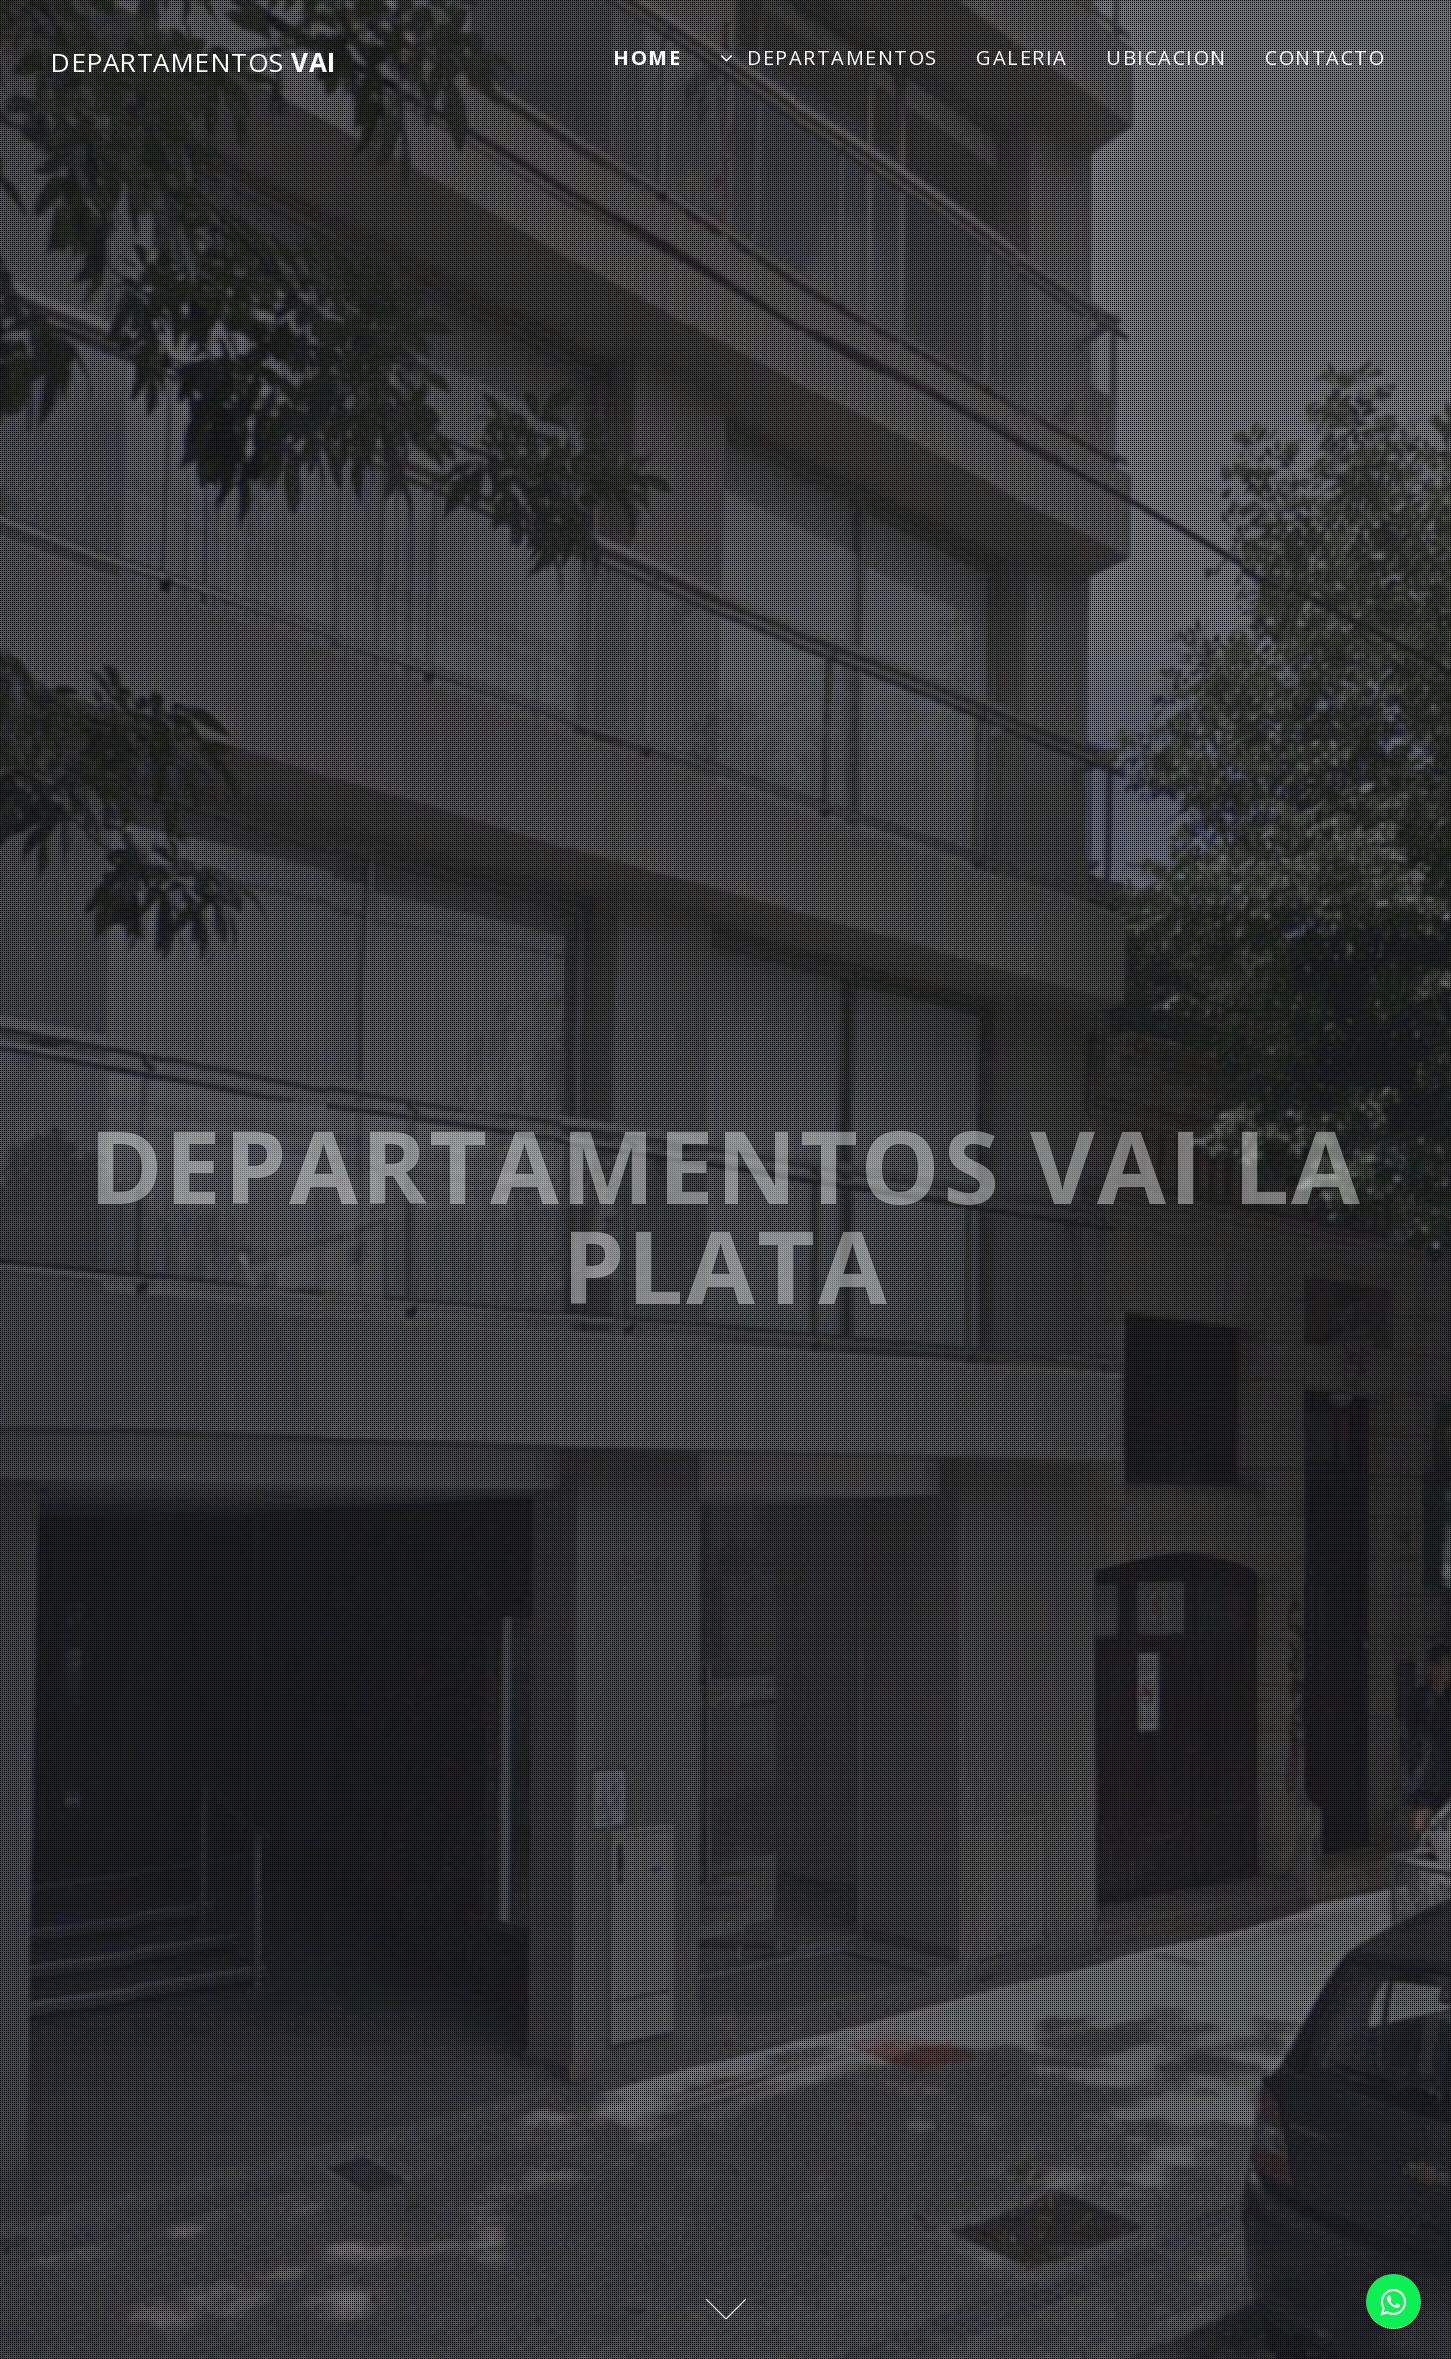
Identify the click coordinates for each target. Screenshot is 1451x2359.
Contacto (1325, 57)
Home (647, 57)
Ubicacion (1166, 57)
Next (726, 2309)
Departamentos (842, 57)
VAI (193, 62)
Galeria (1022, 57)
